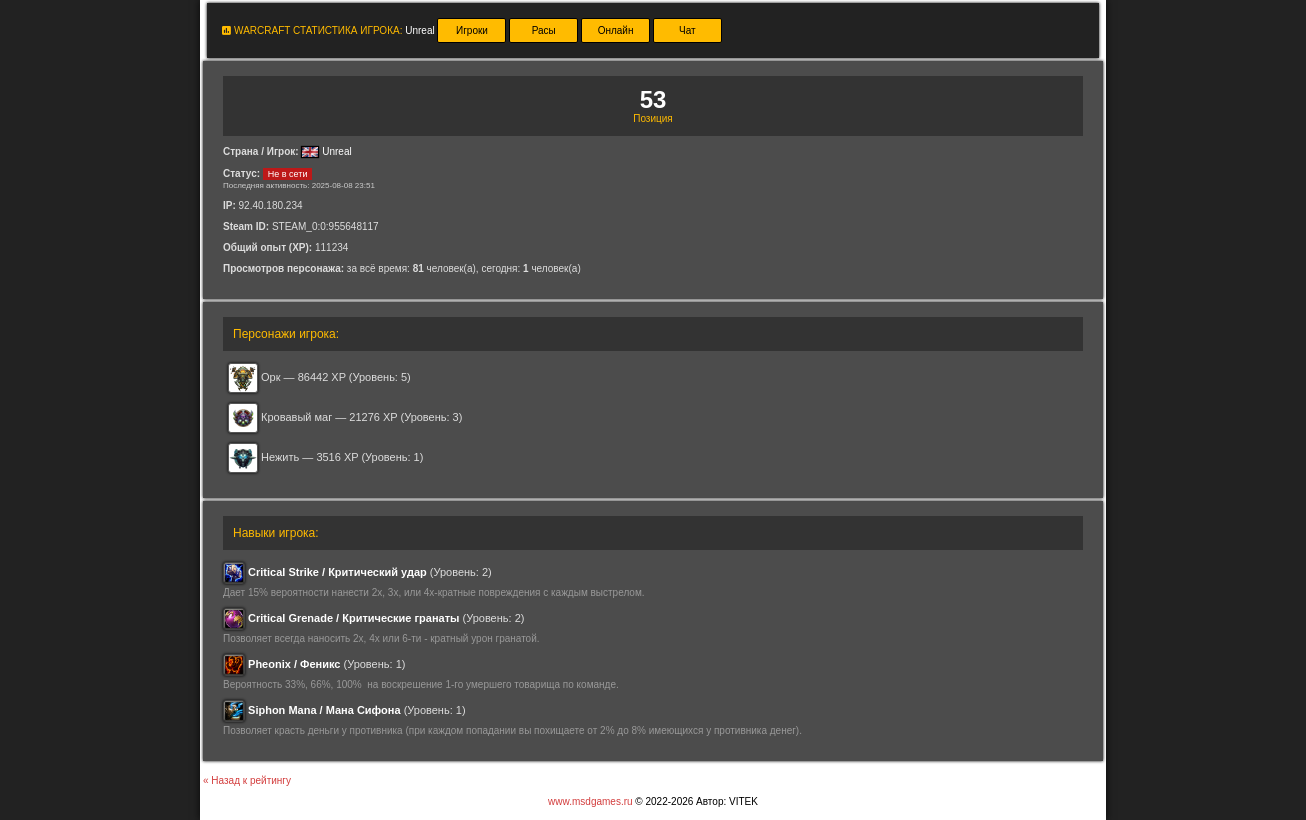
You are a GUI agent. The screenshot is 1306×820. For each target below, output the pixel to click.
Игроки (472, 30)
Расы (544, 30)
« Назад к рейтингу (247, 780)
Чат (687, 30)
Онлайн (616, 30)
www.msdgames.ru (590, 801)
